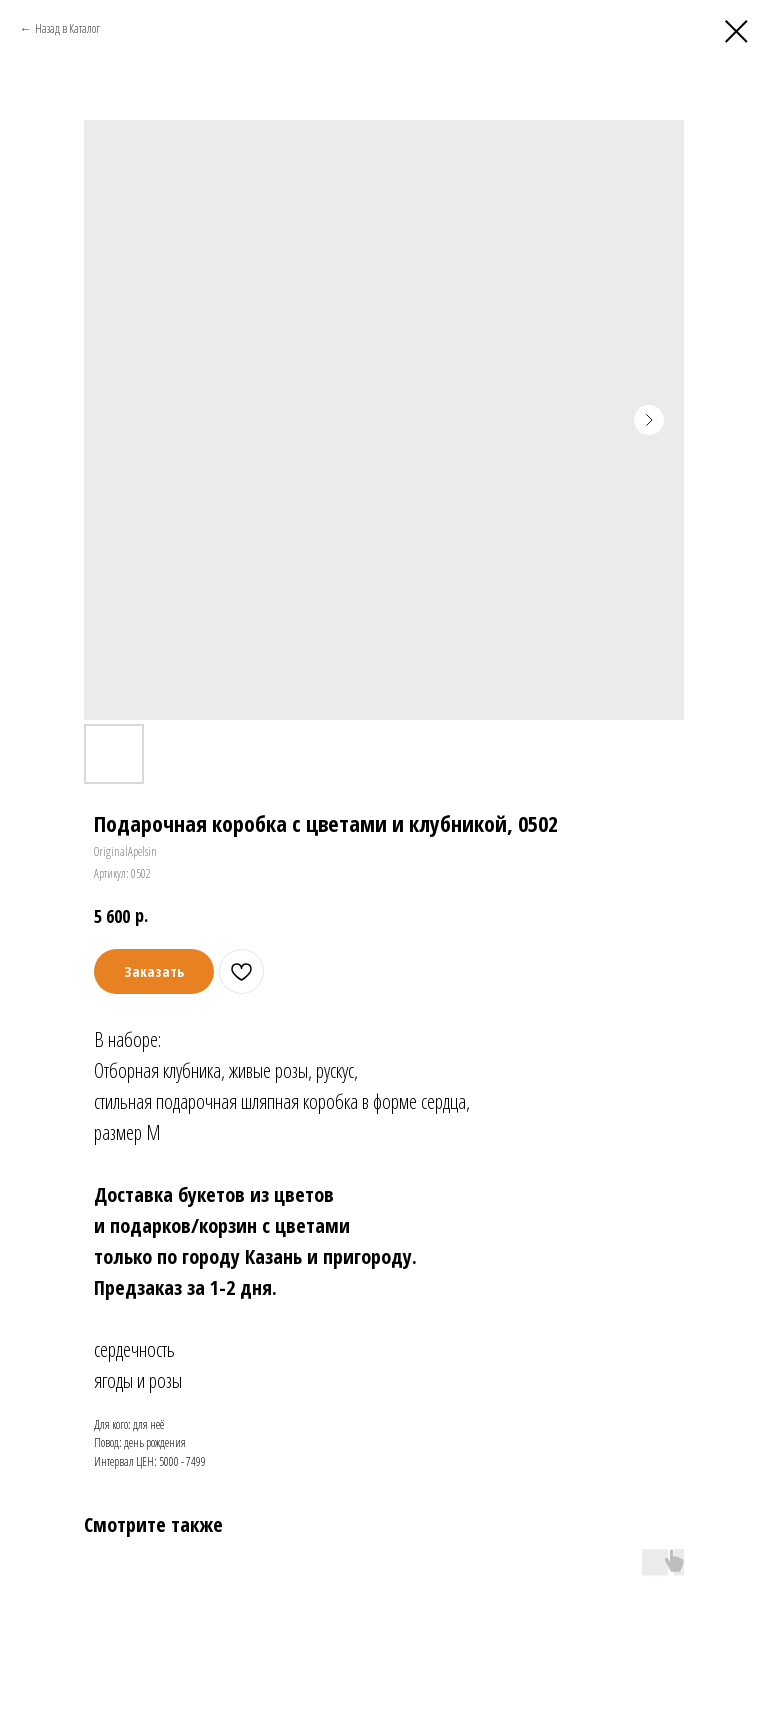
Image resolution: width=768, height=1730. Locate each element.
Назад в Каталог (67, 28)
